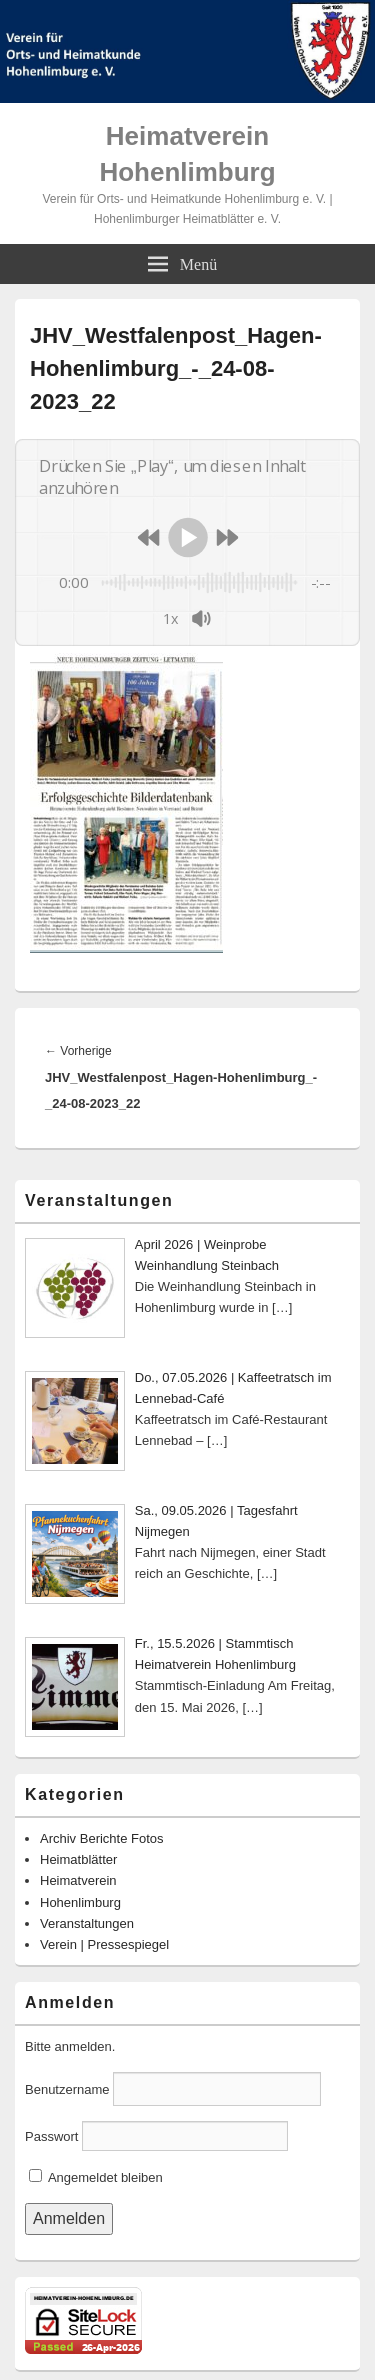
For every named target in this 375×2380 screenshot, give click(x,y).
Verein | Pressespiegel (104, 1944)
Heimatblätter (78, 1859)
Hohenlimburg (80, 1902)
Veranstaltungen (87, 1923)
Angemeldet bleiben (96, 2177)
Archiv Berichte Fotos (102, 1838)
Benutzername (67, 2089)
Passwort (51, 2136)
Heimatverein (78, 1880)
